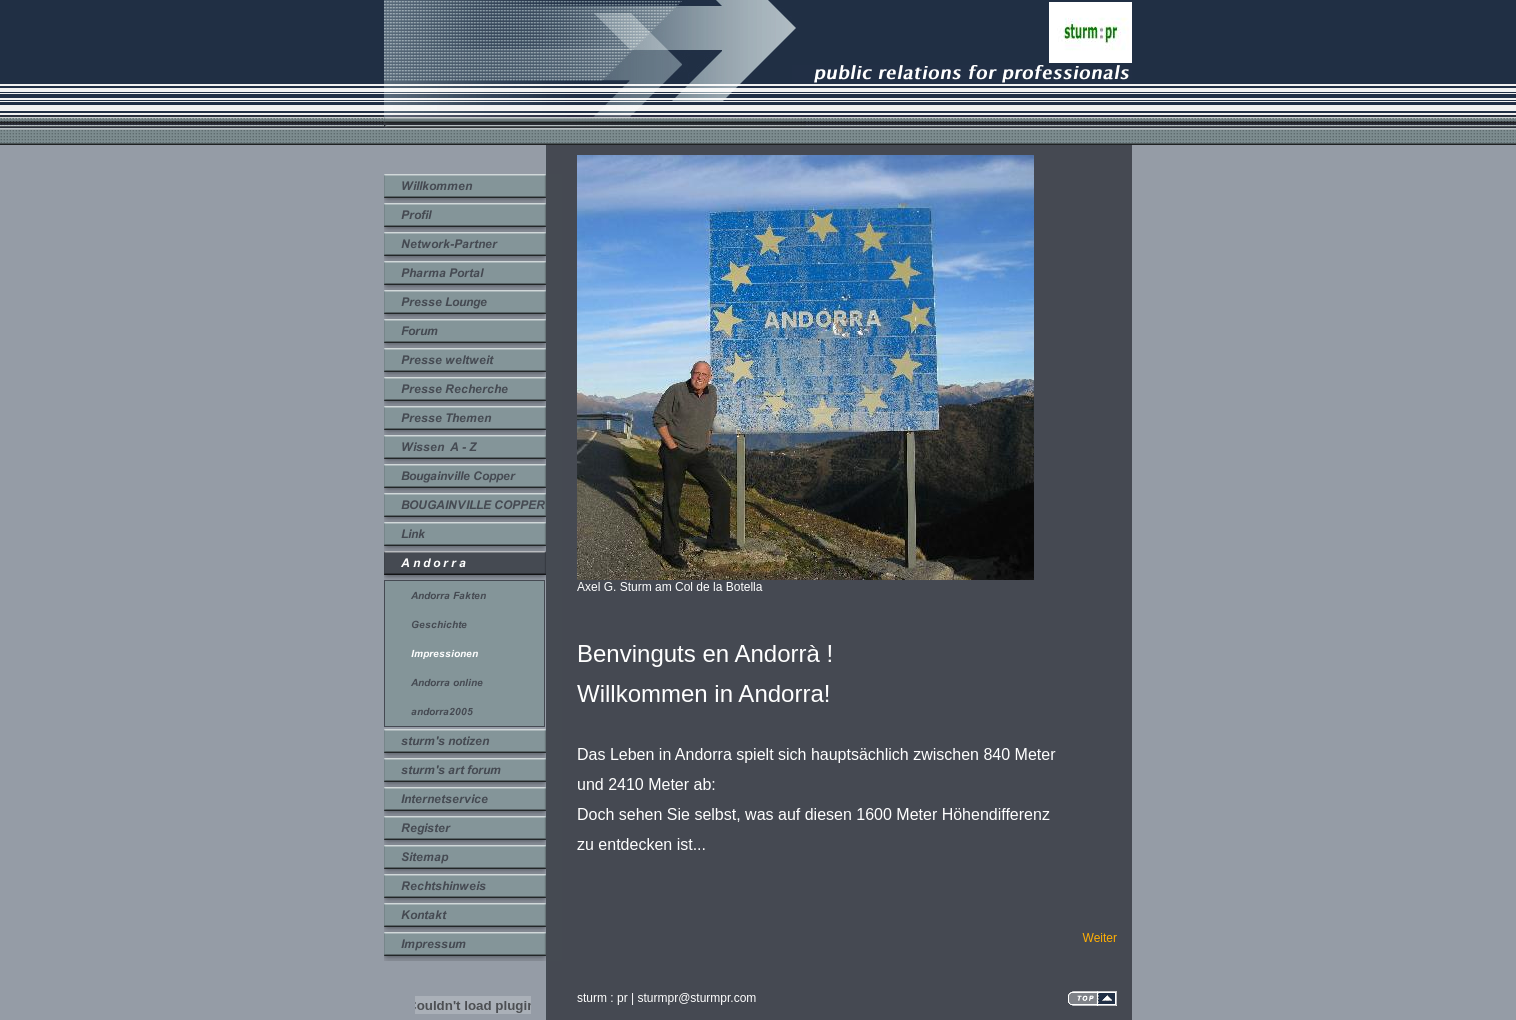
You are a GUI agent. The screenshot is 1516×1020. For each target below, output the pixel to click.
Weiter (1100, 938)
